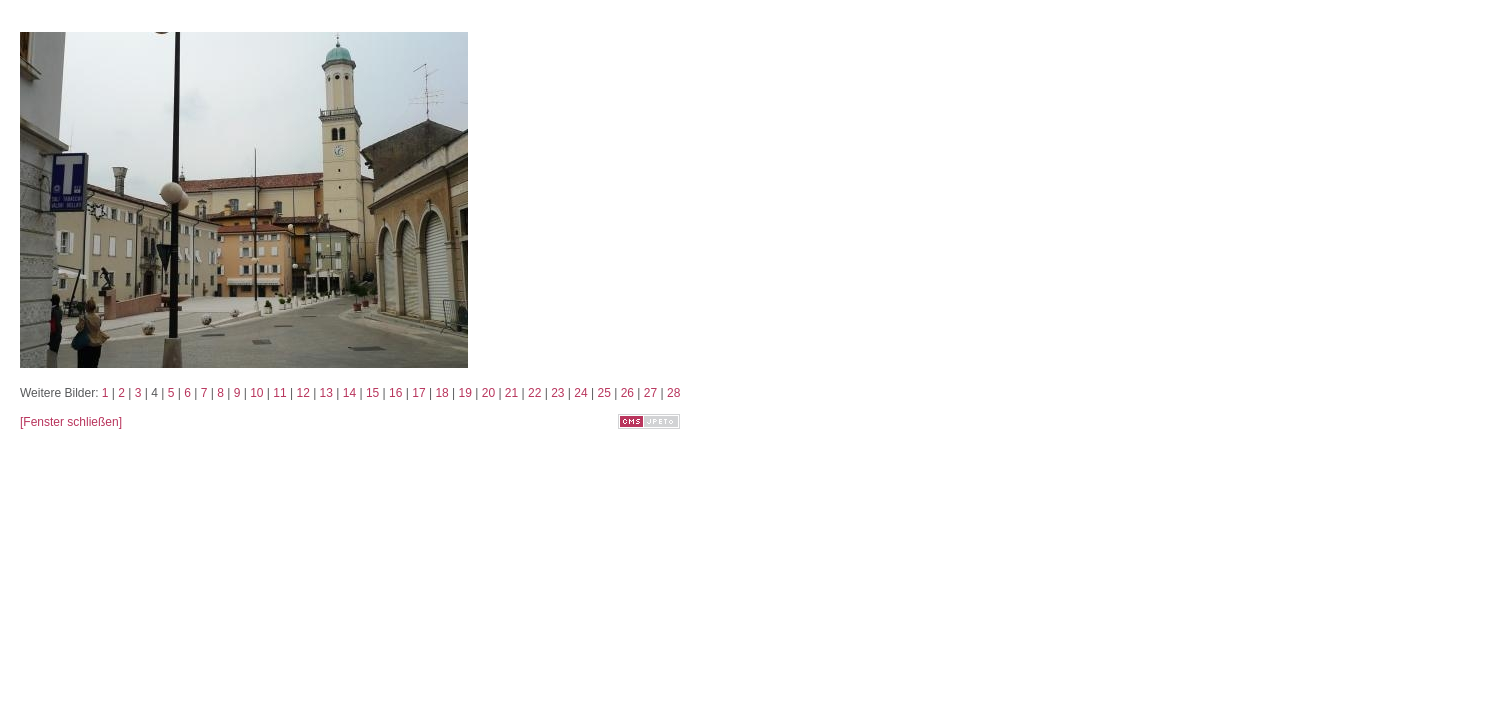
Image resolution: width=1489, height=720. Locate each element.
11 (279, 393)
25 (603, 393)
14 (349, 393)
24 (580, 393)
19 (465, 393)
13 (326, 393)
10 (256, 393)
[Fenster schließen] (71, 422)
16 (395, 393)
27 (650, 393)
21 (511, 393)
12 (302, 393)
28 (673, 393)
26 (627, 393)
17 (418, 393)
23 (557, 393)
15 (372, 393)
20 (488, 393)
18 (441, 393)
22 (534, 393)
